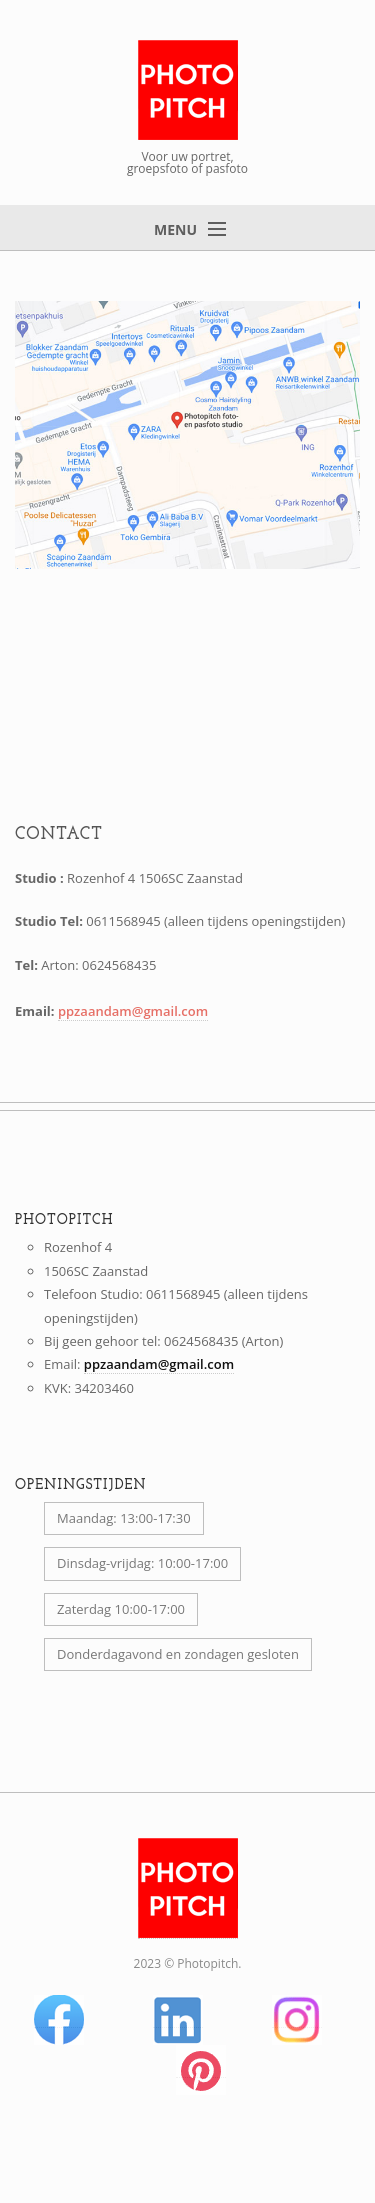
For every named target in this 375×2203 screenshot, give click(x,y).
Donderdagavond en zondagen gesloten (178, 1654)
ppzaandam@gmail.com (133, 1011)
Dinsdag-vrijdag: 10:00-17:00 (142, 1563)
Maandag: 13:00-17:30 (124, 1518)
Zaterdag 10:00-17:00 (121, 1609)
